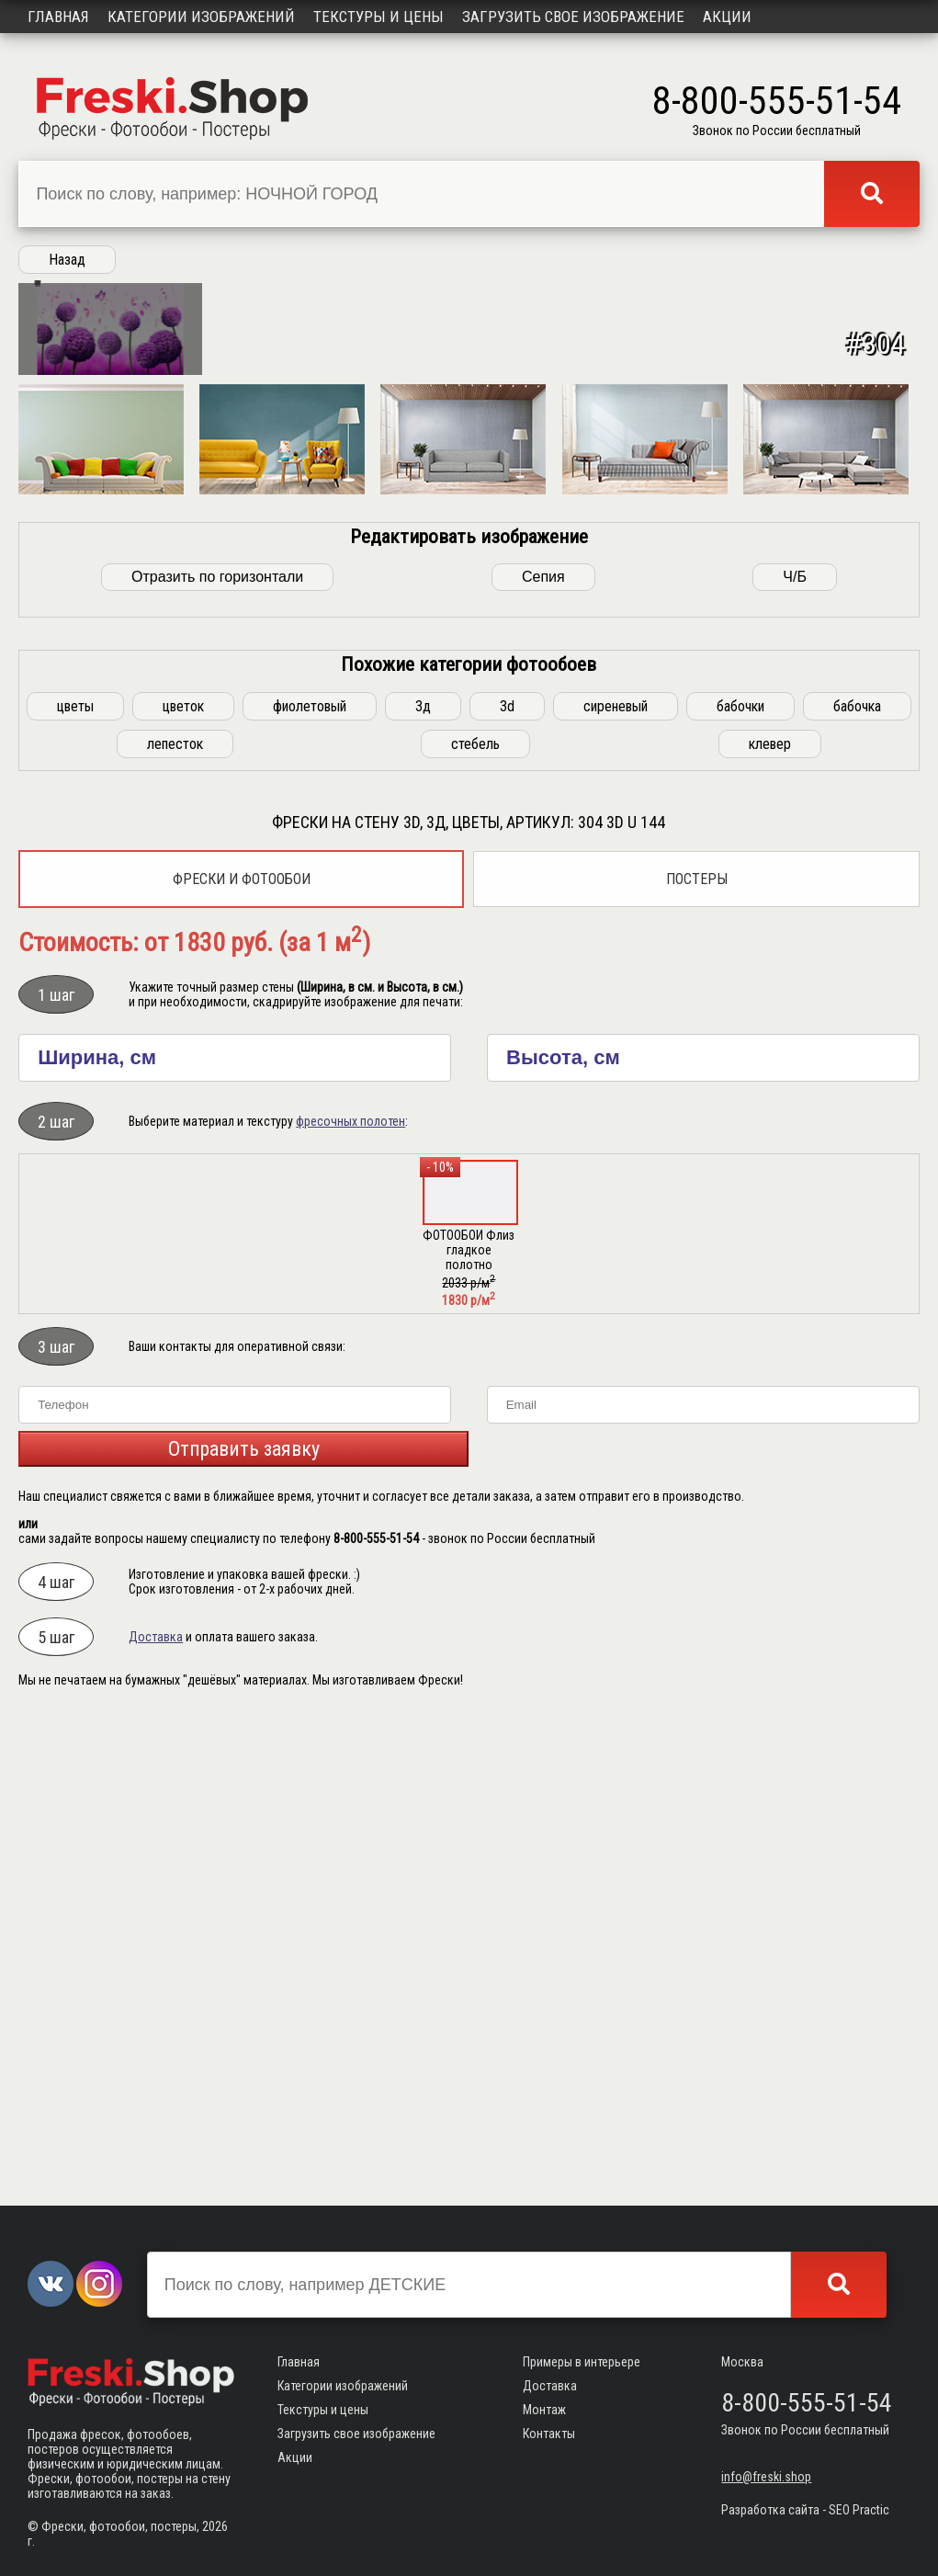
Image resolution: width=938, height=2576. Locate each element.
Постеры (697, 1357)
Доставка (156, 2114)
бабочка (857, 1184)
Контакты (549, 2433)
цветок (183, 1184)
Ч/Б (795, 1054)
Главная (58, 16)
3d (507, 1184)
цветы (75, 1184)
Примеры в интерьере (581, 2362)
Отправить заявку (244, 1926)
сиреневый (615, 1184)
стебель (475, 1222)
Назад (67, 259)
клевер (770, 1222)
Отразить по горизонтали (217, 1054)
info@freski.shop (766, 2476)
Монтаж (544, 2409)
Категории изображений (201, 16)
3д (423, 1184)
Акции (727, 16)
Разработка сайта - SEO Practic (805, 2509)
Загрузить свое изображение (573, 16)
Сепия (543, 1054)
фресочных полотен (350, 1599)
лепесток (175, 1222)
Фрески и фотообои (242, 1357)
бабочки (740, 1184)
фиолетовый (309, 1184)
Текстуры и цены (378, 16)
